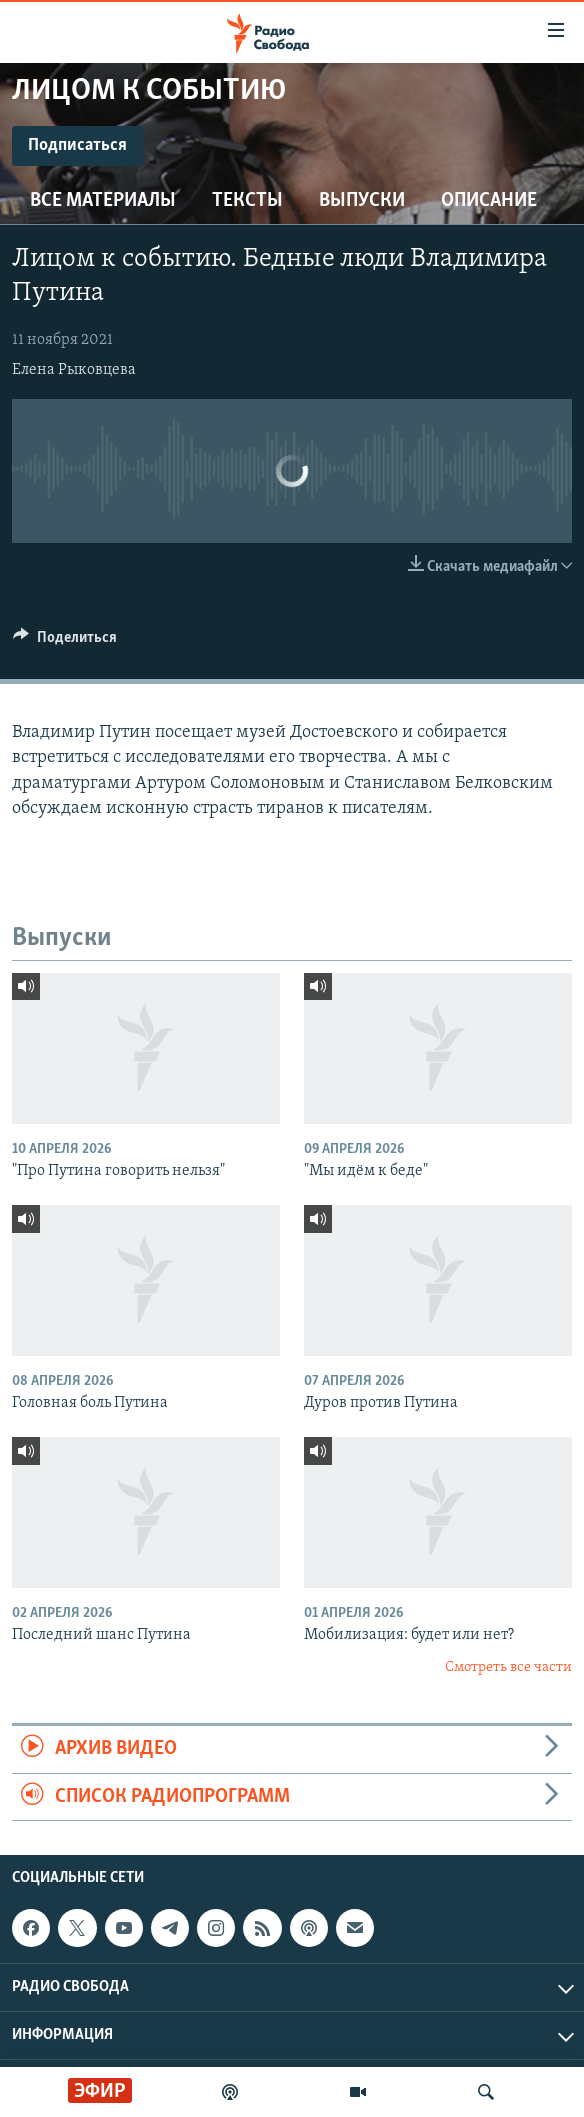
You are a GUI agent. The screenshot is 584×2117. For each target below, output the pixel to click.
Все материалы (103, 201)
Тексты (247, 201)
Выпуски (362, 201)
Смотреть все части (508, 1667)
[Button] (65, 642)
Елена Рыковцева (74, 370)
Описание (489, 201)
